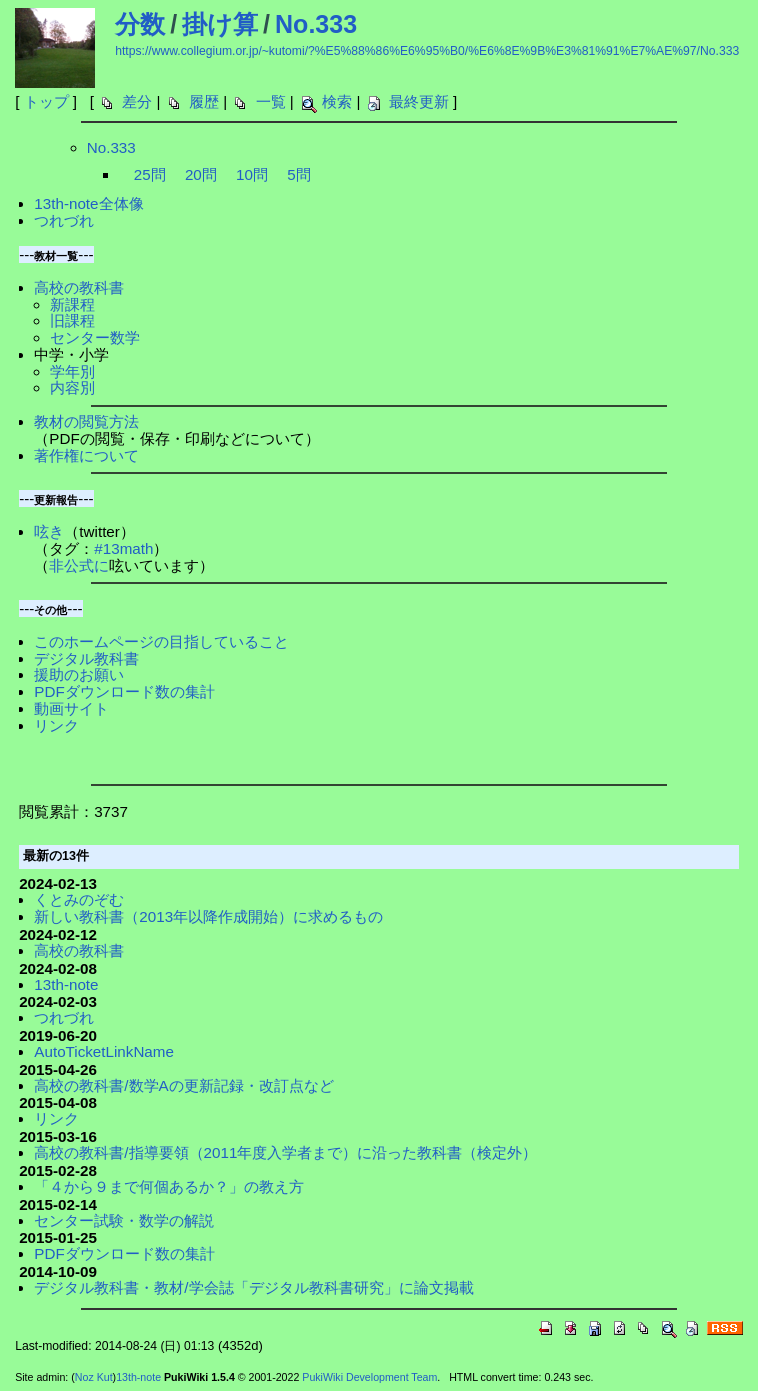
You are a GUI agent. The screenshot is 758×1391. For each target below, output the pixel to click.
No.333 (316, 24)
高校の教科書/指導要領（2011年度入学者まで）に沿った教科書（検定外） (285, 1152)
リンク (56, 725)
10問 (252, 174)
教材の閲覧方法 (86, 421)
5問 (298, 174)
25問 (150, 174)
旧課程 (72, 320)
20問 (201, 174)
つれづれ (64, 220)
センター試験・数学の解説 (124, 1220)
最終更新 (419, 101)
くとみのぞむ (79, 899)
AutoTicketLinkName (104, 1051)
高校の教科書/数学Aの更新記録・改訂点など (183, 1085)
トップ (46, 101)
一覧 (271, 101)
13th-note (66, 984)
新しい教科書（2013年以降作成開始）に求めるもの (208, 916)
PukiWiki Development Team (369, 1377)
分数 (140, 24)
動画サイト (71, 708)
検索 (337, 101)
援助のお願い (79, 674)
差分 (137, 101)
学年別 (72, 371)
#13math (123, 548)
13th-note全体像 (88, 203)
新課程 (72, 304)
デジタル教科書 (86, 658)
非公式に (79, 565)
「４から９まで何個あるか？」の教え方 (169, 1186)
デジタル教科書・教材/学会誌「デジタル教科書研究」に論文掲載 (253, 1287)
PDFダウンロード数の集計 (124, 691)
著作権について (86, 455)
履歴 (204, 101)
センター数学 (95, 337)
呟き (49, 531)
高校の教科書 (79, 287)
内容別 (72, 387)
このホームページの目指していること (161, 641)
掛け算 (220, 24)
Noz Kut (94, 1377)
